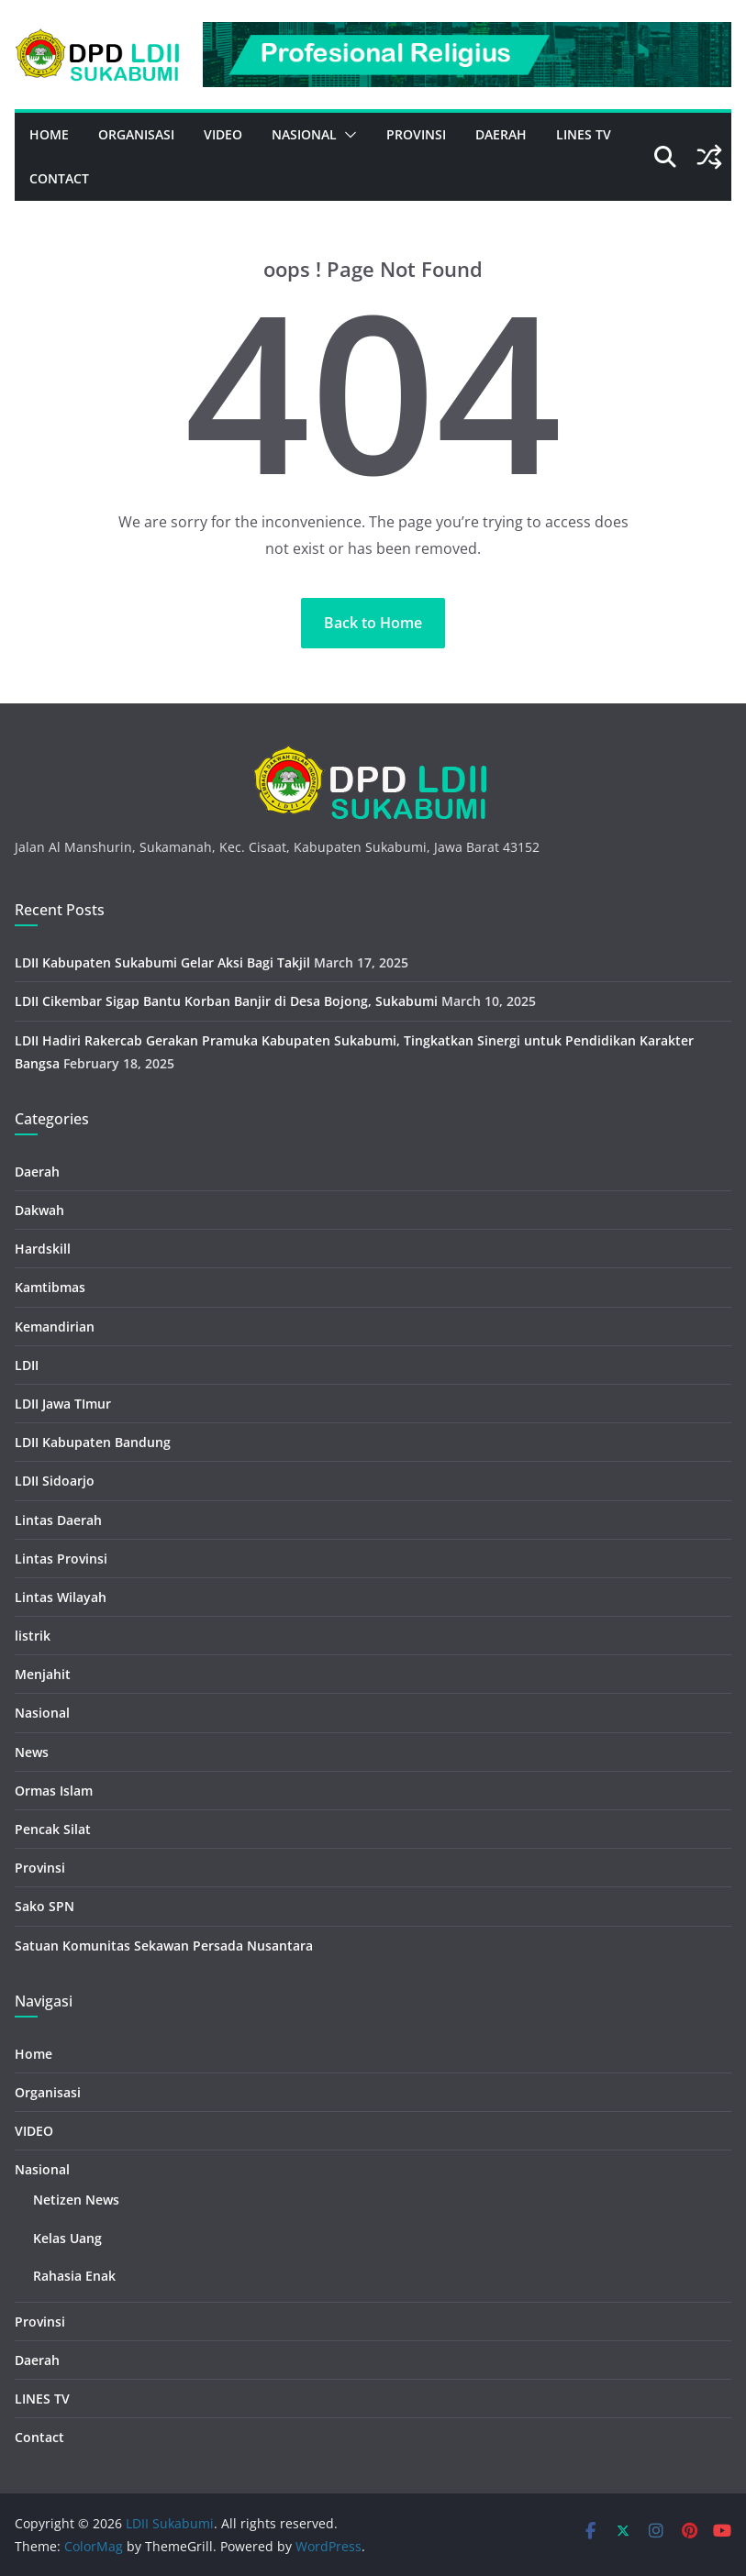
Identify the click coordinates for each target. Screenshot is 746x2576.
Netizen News (76, 2199)
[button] (347, 135)
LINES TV (583, 134)
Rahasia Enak (74, 2275)
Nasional (304, 134)
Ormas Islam (54, 1790)
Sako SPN (44, 1906)
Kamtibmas (50, 1287)
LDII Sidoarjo (55, 1480)
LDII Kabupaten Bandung (93, 1442)
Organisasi (136, 134)
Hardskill (43, 1248)
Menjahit (43, 1674)
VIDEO (223, 134)
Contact (59, 178)
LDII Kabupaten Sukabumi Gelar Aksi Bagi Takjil (162, 962)
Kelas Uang (67, 2238)
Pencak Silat (53, 1829)
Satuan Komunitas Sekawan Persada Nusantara (164, 1945)
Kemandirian (55, 1326)
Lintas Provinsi (61, 1558)
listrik (32, 1635)
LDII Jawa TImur (63, 1403)
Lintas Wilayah (60, 1597)
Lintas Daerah (58, 1520)
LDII (27, 1365)
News (32, 1752)
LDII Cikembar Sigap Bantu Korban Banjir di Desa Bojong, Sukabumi (226, 1001)
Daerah (501, 134)
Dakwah (39, 1210)
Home (49, 134)
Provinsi (416, 134)
